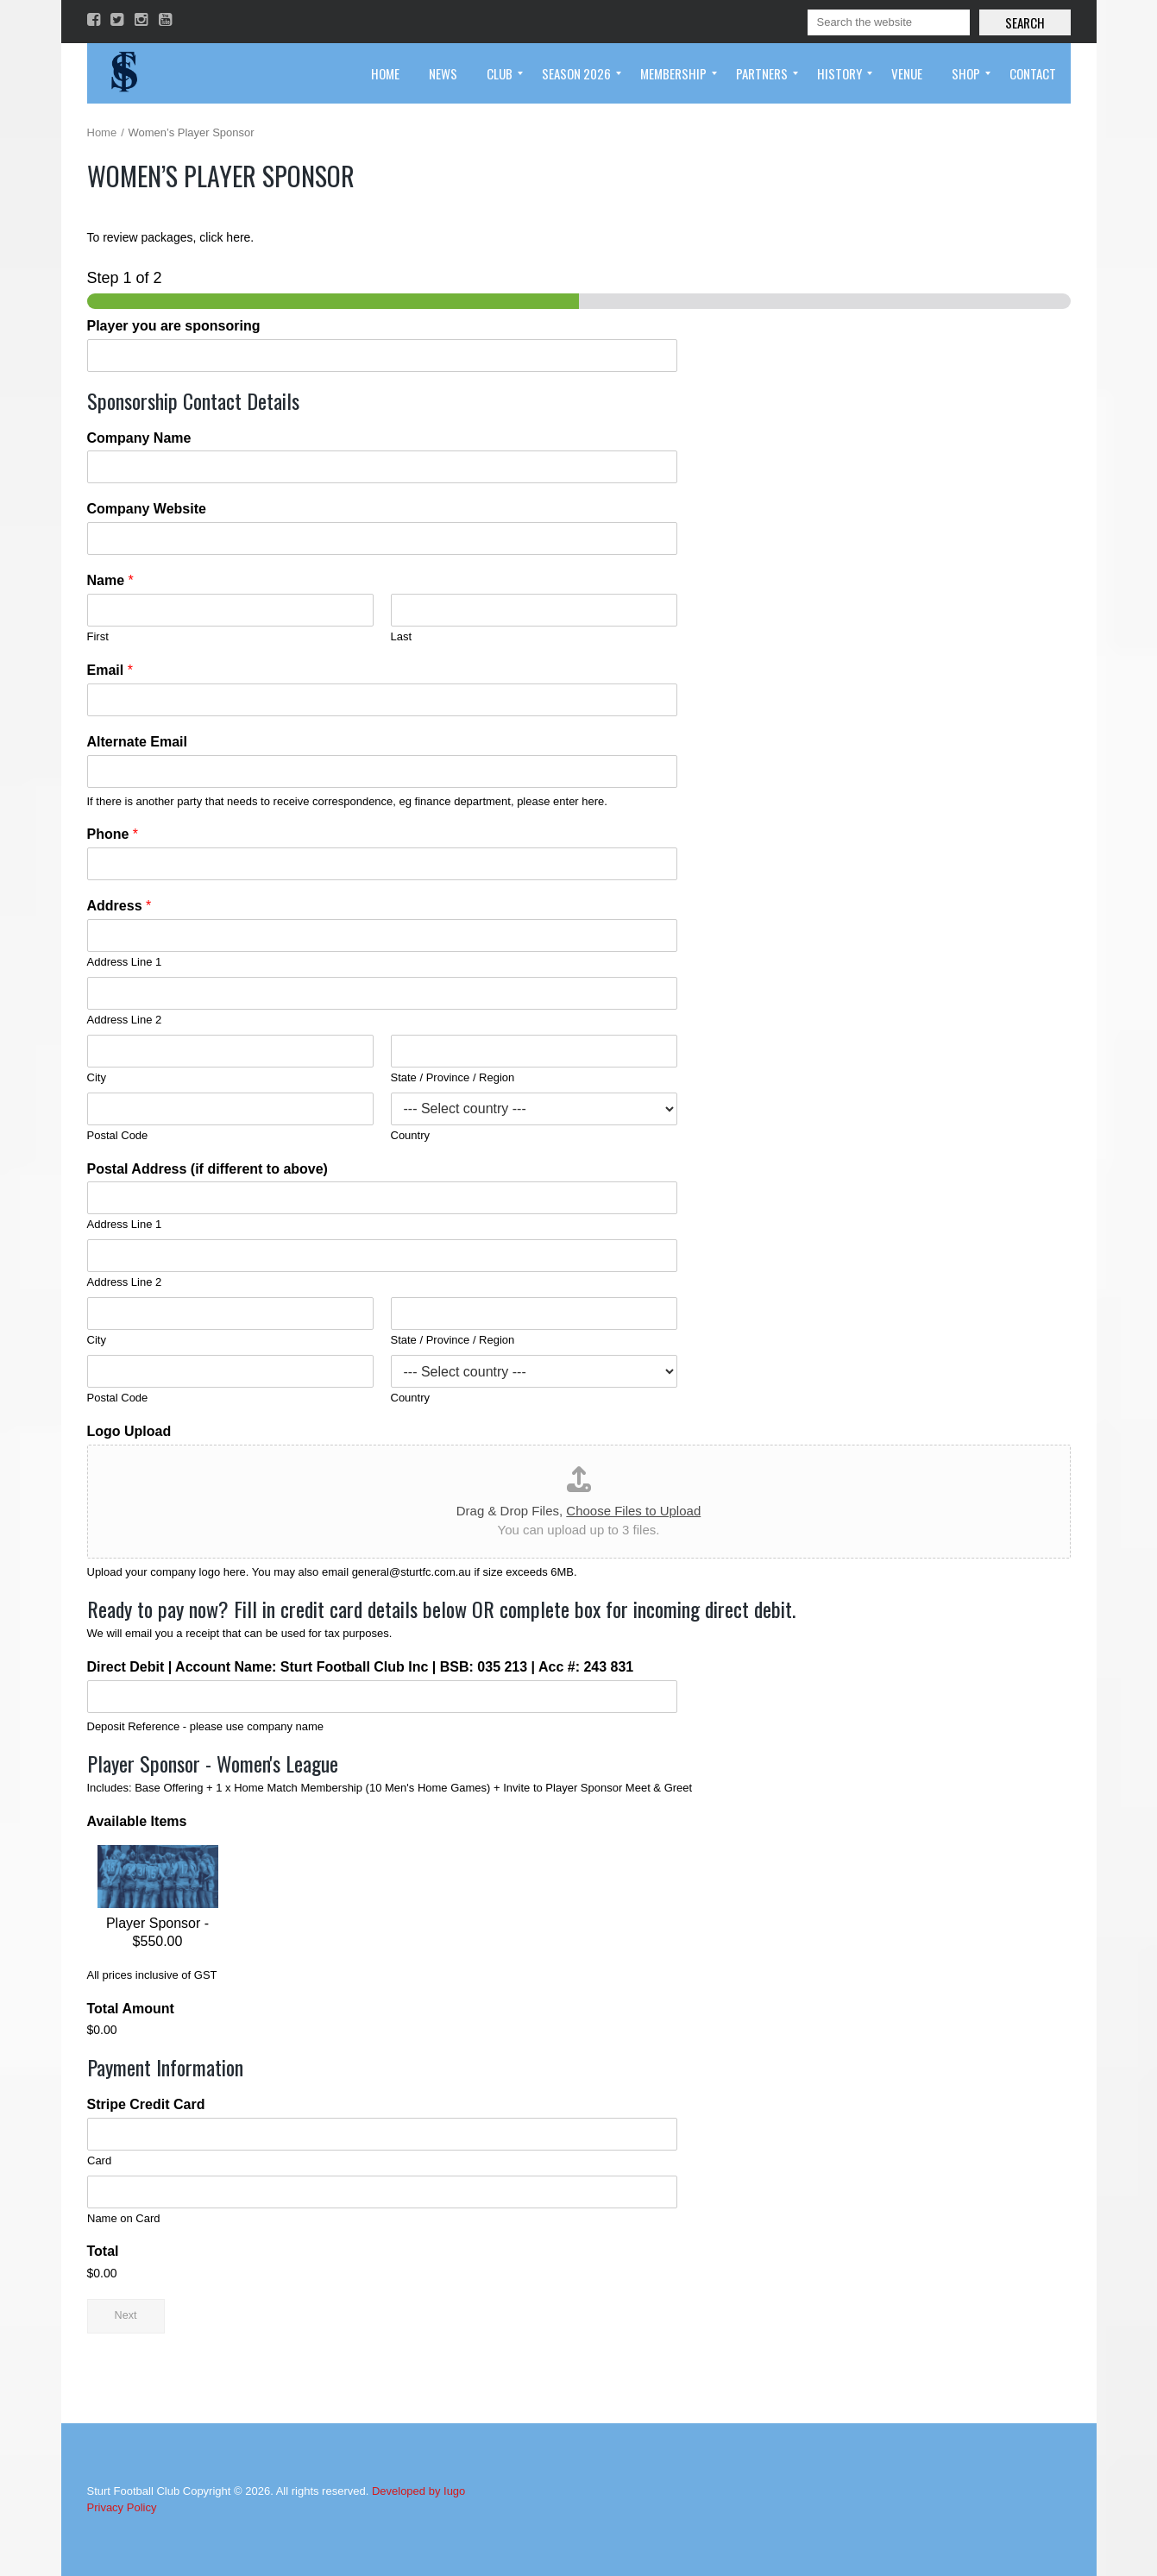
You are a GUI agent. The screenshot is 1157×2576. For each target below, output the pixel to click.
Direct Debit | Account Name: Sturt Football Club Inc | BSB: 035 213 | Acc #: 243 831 (360, 1667)
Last (401, 636)
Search (1025, 22)
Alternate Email (137, 741)
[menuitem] (385, 73)
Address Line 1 (124, 961)
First (98, 636)
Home (102, 132)
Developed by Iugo (418, 2491)
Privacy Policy (122, 2507)
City (96, 1077)
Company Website (146, 508)
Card (99, 2160)
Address (119, 905)
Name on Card (123, 2218)
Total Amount (130, 2008)
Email (110, 670)
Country (411, 1135)
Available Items (137, 1821)
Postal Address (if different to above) (207, 1169)
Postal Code (117, 1135)
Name (110, 580)
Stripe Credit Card (146, 2104)
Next (126, 2315)
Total (103, 2251)
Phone (113, 834)
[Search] (889, 22)
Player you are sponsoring (174, 325)
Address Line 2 (124, 1019)
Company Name (139, 438)
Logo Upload (129, 1431)
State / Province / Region (453, 1077)
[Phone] (382, 863)
